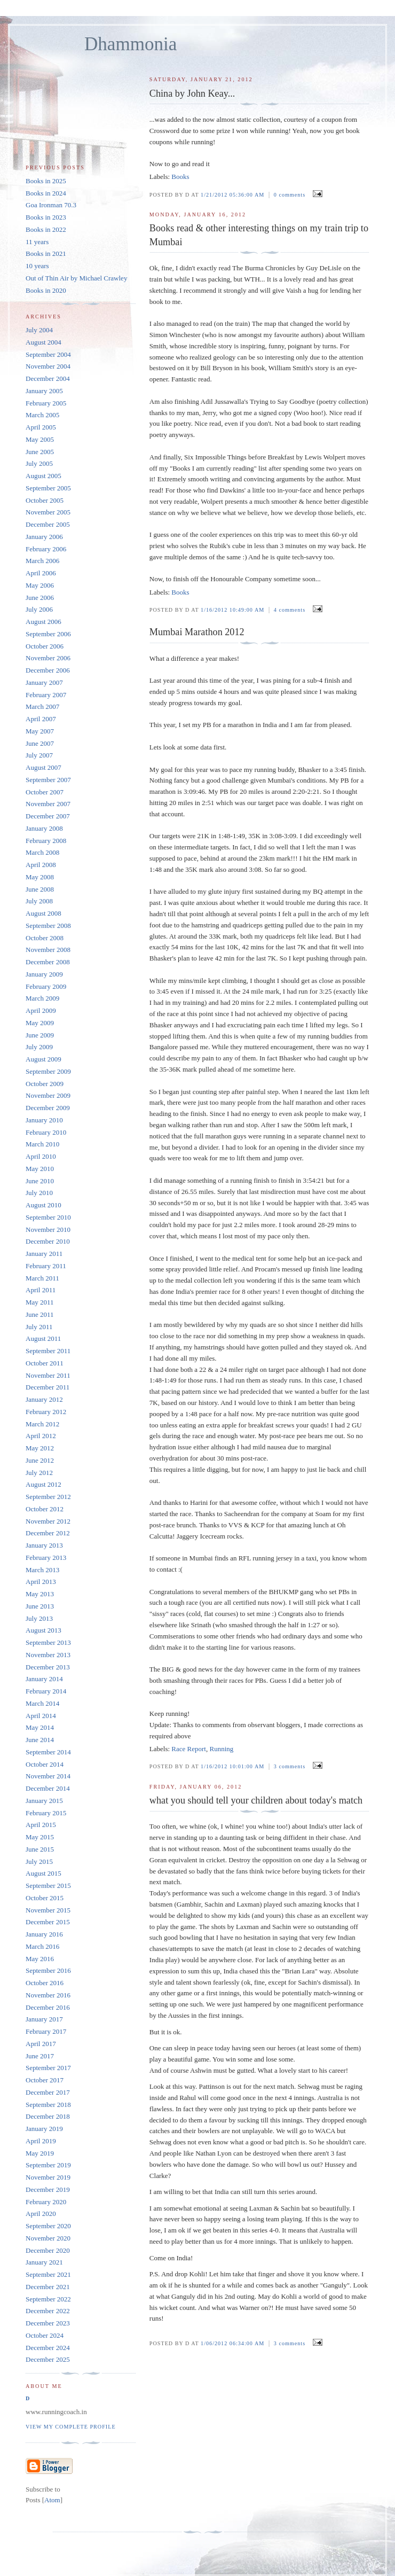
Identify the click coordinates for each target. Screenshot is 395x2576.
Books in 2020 (46, 290)
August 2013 (43, 1630)
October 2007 (45, 792)
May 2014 (40, 1727)
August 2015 (43, 1873)
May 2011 (40, 1302)
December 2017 (48, 2092)
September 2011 (48, 1351)
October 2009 (45, 1084)
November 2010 (48, 1229)
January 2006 (44, 537)
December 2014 (48, 1788)
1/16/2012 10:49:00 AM (233, 610)
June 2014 (40, 1740)
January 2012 (44, 1399)
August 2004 (43, 342)
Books (180, 177)
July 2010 (39, 1193)
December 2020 (48, 2250)
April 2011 (41, 1290)
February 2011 (46, 1266)
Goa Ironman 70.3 (51, 205)
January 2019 (44, 2129)
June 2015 (40, 1849)
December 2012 (48, 1533)
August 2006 (43, 622)
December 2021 (48, 2287)
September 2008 (48, 926)
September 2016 (48, 1970)
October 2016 (45, 1983)
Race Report (188, 1749)
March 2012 (42, 1424)
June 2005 (40, 452)
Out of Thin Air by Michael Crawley (76, 278)
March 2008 (42, 852)
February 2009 (46, 986)
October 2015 (45, 1898)
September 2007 (48, 780)
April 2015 (41, 1825)
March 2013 (42, 1570)
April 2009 (41, 1010)
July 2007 (39, 755)
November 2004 (48, 366)
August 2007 (43, 767)
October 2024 (45, 2335)
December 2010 (48, 1241)
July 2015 (39, 1861)
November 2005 (48, 512)
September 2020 (48, 2226)
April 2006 (41, 573)
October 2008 (45, 938)
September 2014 (48, 1752)
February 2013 (46, 1558)
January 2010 (44, 1120)
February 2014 (46, 1691)
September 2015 (48, 1886)
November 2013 (48, 1655)
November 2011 (48, 1375)
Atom (52, 2500)
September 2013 (48, 1642)
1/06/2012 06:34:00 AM (233, 2343)
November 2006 (48, 658)
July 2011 (39, 1327)
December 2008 (48, 962)
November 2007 (48, 804)
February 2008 (46, 841)
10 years (37, 266)
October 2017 (45, 2080)
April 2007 (41, 719)
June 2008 (40, 889)
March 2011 (42, 1278)
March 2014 (42, 1703)
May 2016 (40, 1959)
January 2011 (44, 1254)
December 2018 (48, 2116)
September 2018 (48, 2105)
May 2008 (40, 877)
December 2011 (47, 1387)
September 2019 (48, 2165)
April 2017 (41, 2044)
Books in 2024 (46, 193)
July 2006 (39, 609)
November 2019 (48, 2177)
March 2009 (42, 998)
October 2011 (45, 1363)
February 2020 (46, 2202)
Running (221, 1749)
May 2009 (40, 1023)
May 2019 (40, 2153)
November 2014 (48, 1776)
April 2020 (41, 2214)
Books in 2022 (46, 229)
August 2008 (43, 913)
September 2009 (48, 1071)
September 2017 (48, 2068)
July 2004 (39, 330)
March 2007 (42, 706)
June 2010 (40, 1181)
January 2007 (44, 682)
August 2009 (43, 1059)
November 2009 (48, 1095)
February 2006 (46, 549)
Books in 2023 (46, 217)
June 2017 (40, 2056)
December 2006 (48, 670)
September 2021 (48, 2274)
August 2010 (43, 1205)
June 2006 (40, 598)
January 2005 (44, 391)
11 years (37, 242)
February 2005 (46, 403)
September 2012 (48, 1497)
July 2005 (39, 463)
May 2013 (40, 1594)
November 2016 (48, 1995)
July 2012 (39, 1473)
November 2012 (48, 1521)
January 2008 (44, 828)
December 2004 (48, 378)
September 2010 (48, 1217)
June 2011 (40, 1314)
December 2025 (48, 2359)
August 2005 (43, 476)
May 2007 (40, 731)
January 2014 (44, 1679)
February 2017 (46, 2031)
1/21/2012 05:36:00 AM (233, 195)
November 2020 (48, 2238)
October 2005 (45, 500)
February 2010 (46, 1132)
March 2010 (42, 1144)
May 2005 (40, 439)
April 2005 (41, 427)
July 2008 (39, 901)
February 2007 (46, 695)
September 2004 (48, 354)
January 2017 (44, 2019)
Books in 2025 (46, 181)
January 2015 (44, 1801)
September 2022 (48, 2299)
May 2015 (40, 1837)
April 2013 (41, 1582)
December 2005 (48, 524)
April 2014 (41, 1716)
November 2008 (48, 950)
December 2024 (48, 2348)
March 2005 (42, 415)
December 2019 (48, 2189)
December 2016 (48, 2007)
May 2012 (40, 1448)
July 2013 (39, 1618)
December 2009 (48, 1108)
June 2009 (40, 1035)
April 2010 (41, 1156)
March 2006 (42, 561)
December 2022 (48, 2311)
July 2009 (39, 1047)
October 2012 (45, 1509)
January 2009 (44, 974)
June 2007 (40, 743)
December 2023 (48, 2323)
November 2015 (48, 1910)
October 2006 (45, 646)
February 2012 (46, 1412)
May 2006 (40, 585)
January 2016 (44, 1934)
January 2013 (44, 1545)
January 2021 (44, 2262)
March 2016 (42, 1946)
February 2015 (46, 1813)
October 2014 (45, 1764)
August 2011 (43, 1338)
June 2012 (40, 1460)
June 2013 (40, 1606)
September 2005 (48, 488)
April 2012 (41, 1436)
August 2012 (43, 1484)
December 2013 (48, 1667)
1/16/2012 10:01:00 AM (233, 1766)
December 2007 (48, 816)
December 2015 (48, 1922)
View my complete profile (71, 2427)
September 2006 (48, 634)
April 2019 (41, 2141)
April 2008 (41, 865)
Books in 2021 (46, 253)
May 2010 (40, 1169)
